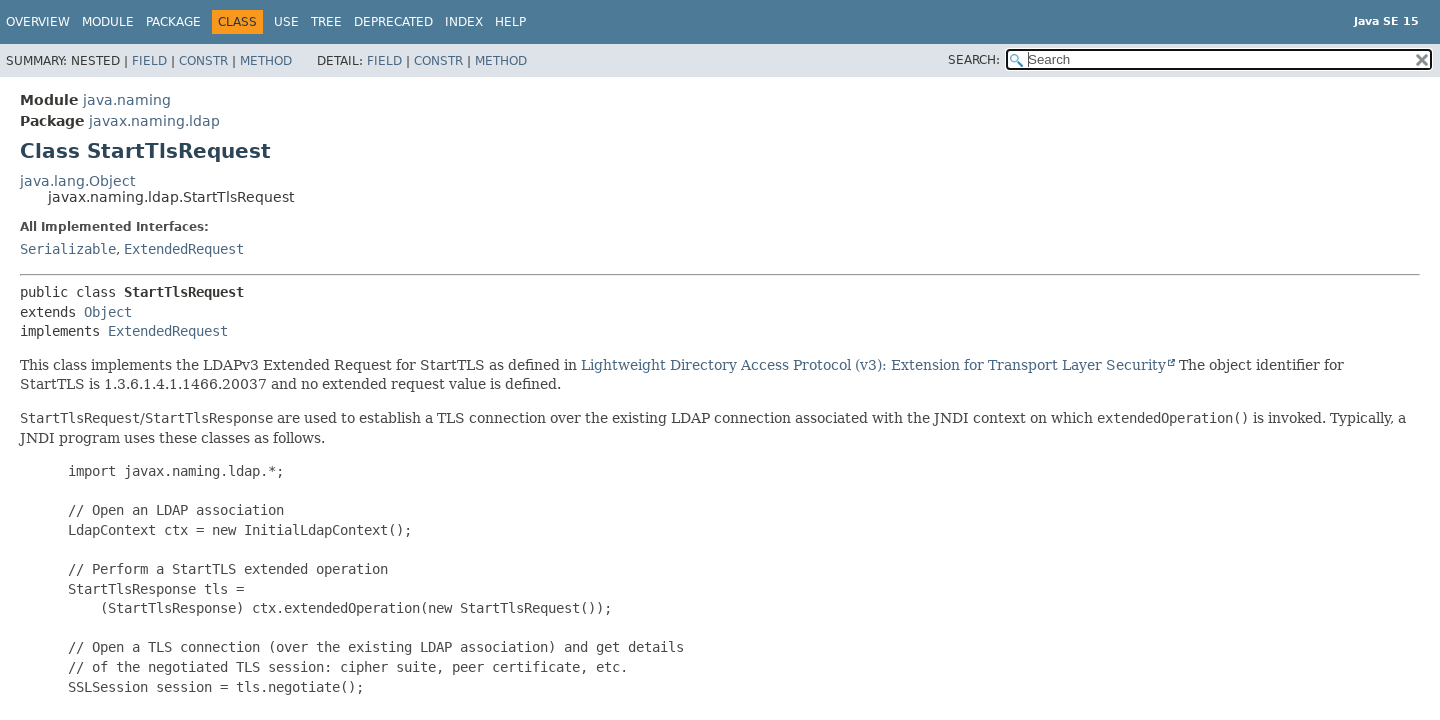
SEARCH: (974, 60)
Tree (326, 22)
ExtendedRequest (184, 249)
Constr (203, 61)
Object (108, 312)
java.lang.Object (77, 181)
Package (173, 22)
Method (266, 61)
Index (464, 22)
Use (286, 22)
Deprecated (393, 22)
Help (510, 22)
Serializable (68, 249)
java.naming (127, 100)
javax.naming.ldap (154, 121)
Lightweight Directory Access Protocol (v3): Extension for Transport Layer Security (873, 365)
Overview (38, 22)
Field (149, 61)
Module (108, 22)
